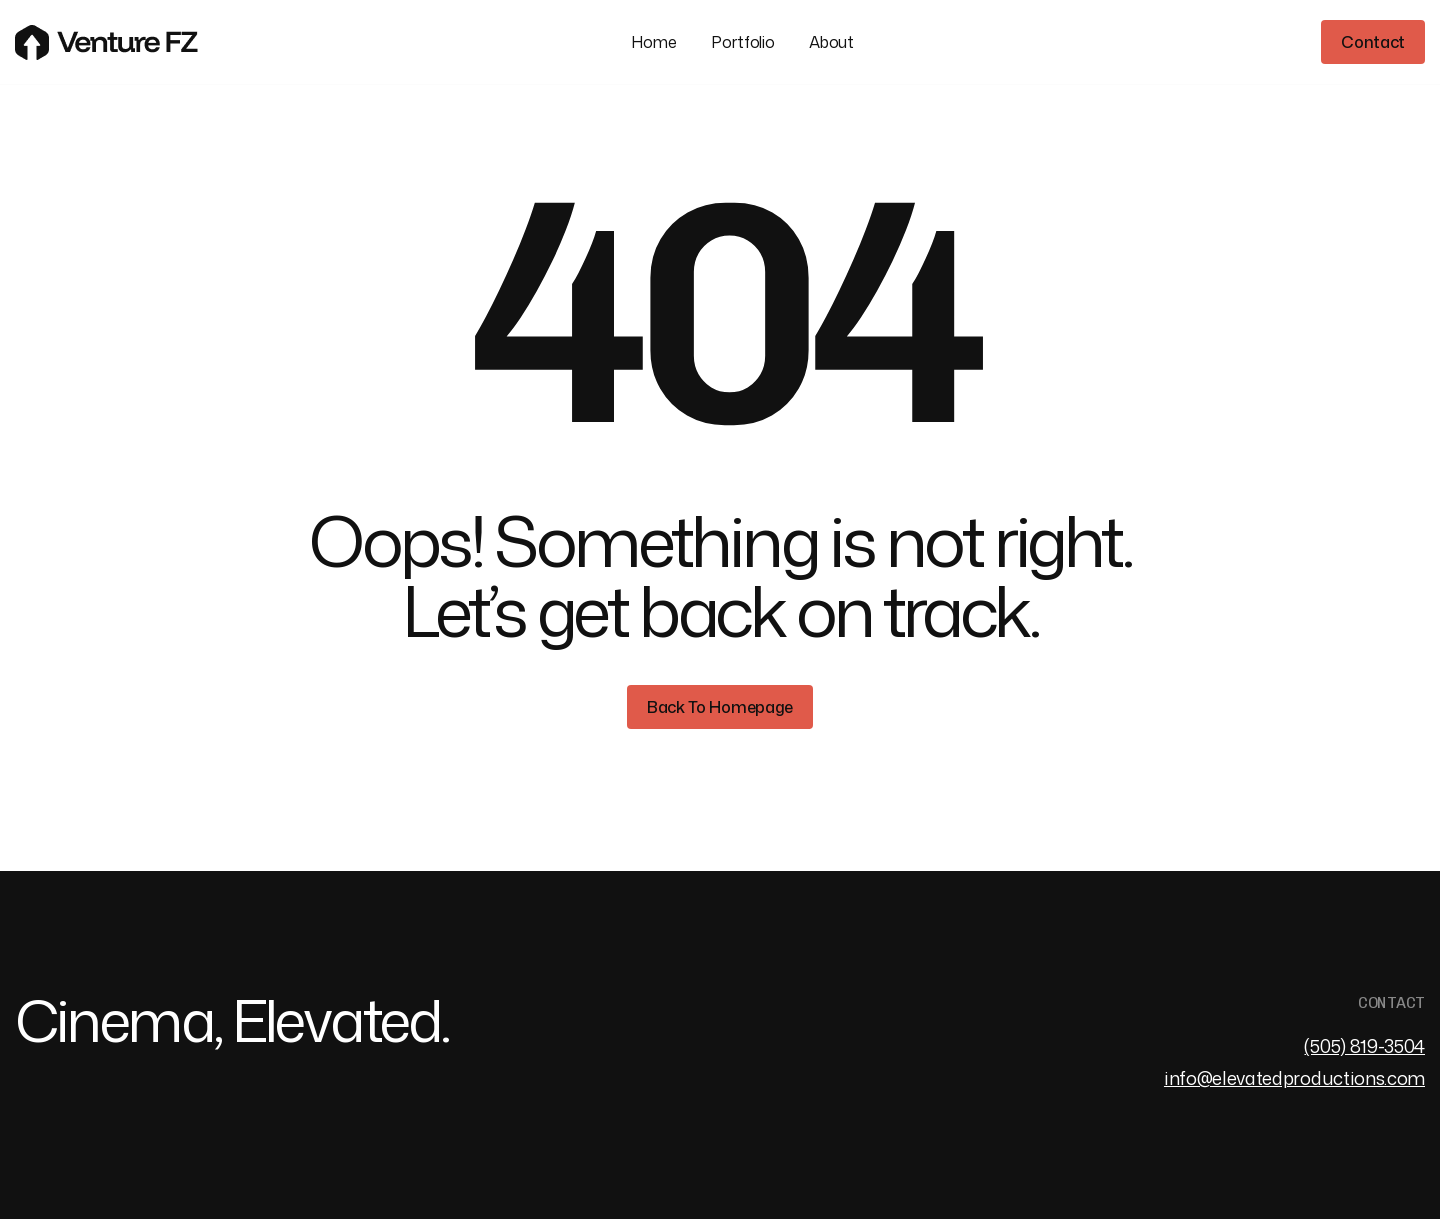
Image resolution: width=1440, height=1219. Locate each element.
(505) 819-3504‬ (1364, 1046)
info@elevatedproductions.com (1294, 1078)
